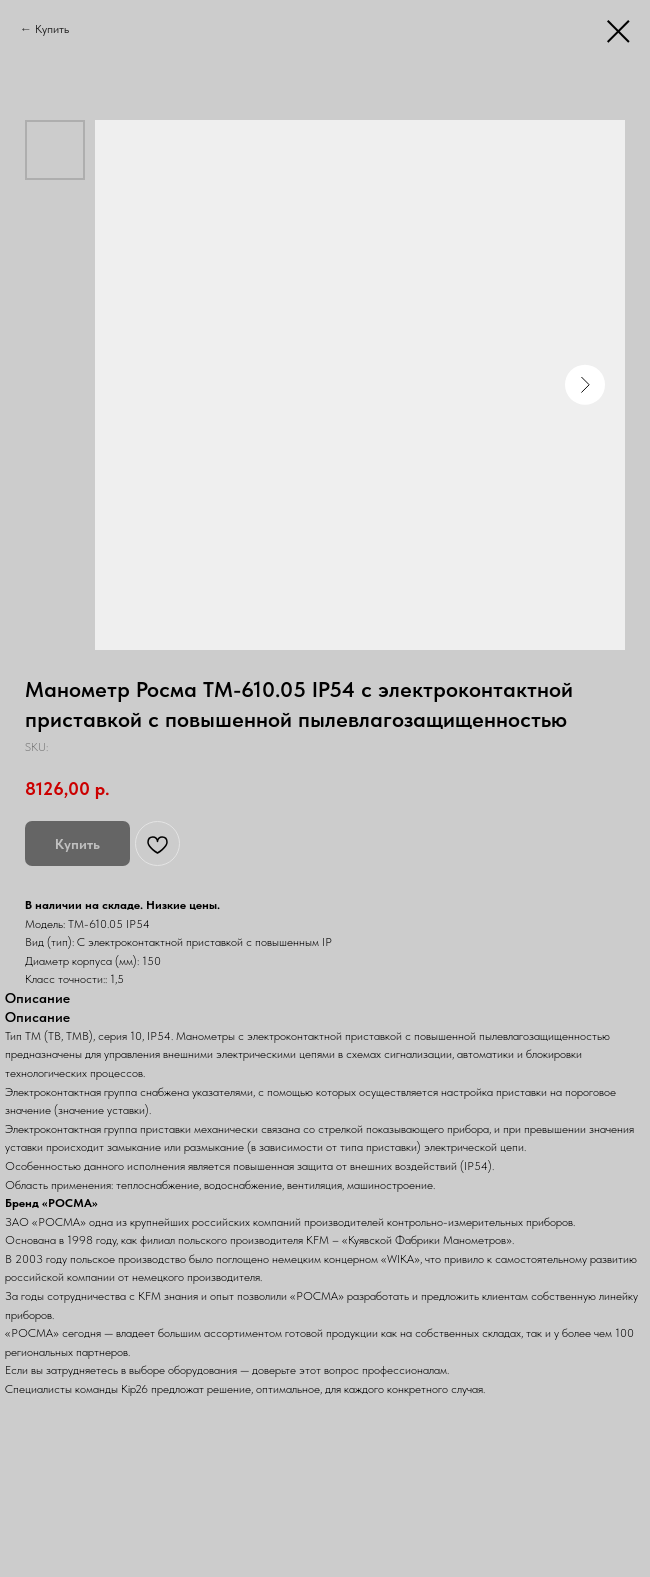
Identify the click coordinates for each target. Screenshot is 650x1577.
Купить (52, 29)
